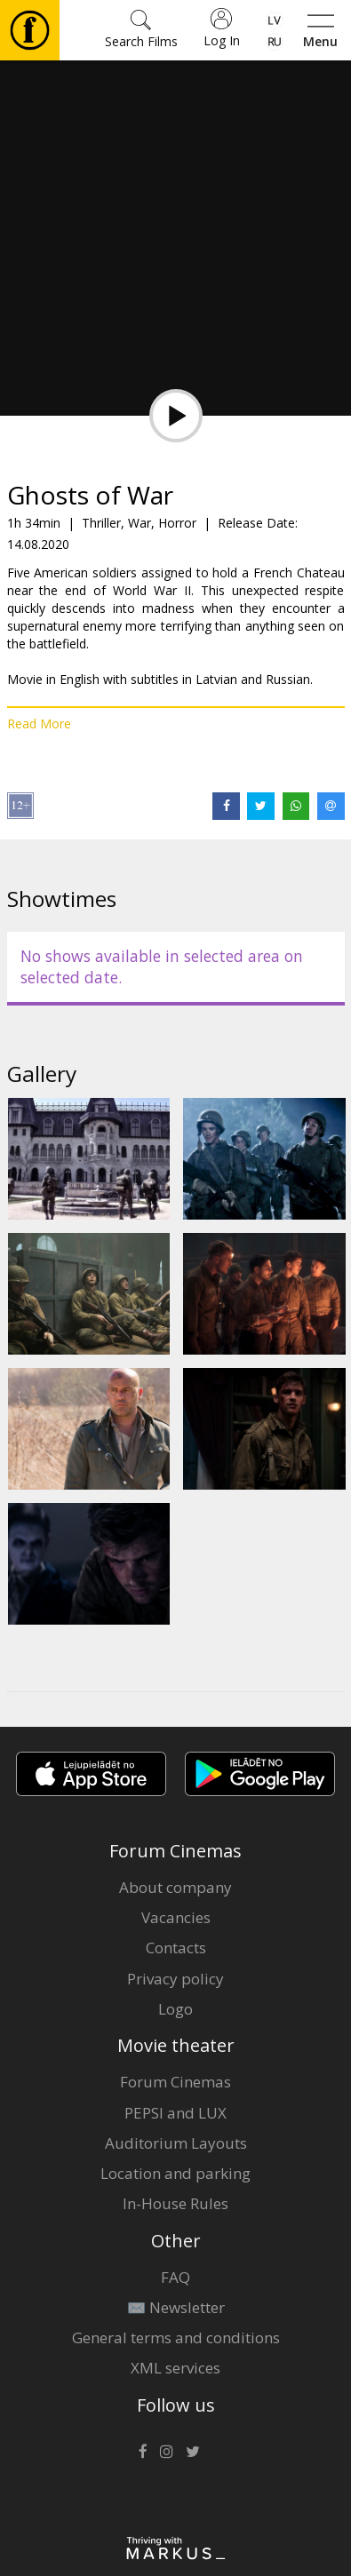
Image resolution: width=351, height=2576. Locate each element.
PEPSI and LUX (175, 2113)
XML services (175, 2367)
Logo (175, 2009)
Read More (39, 723)
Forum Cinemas (175, 2081)
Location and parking (175, 2173)
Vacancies (176, 1917)
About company (175, 1887)
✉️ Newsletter (176, 2307)
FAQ (175, 2277)
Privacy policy (175, 1978)
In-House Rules (175, 2203)
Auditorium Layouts (176, 2143)
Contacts (176, 1947)
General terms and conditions (176, 2337)
